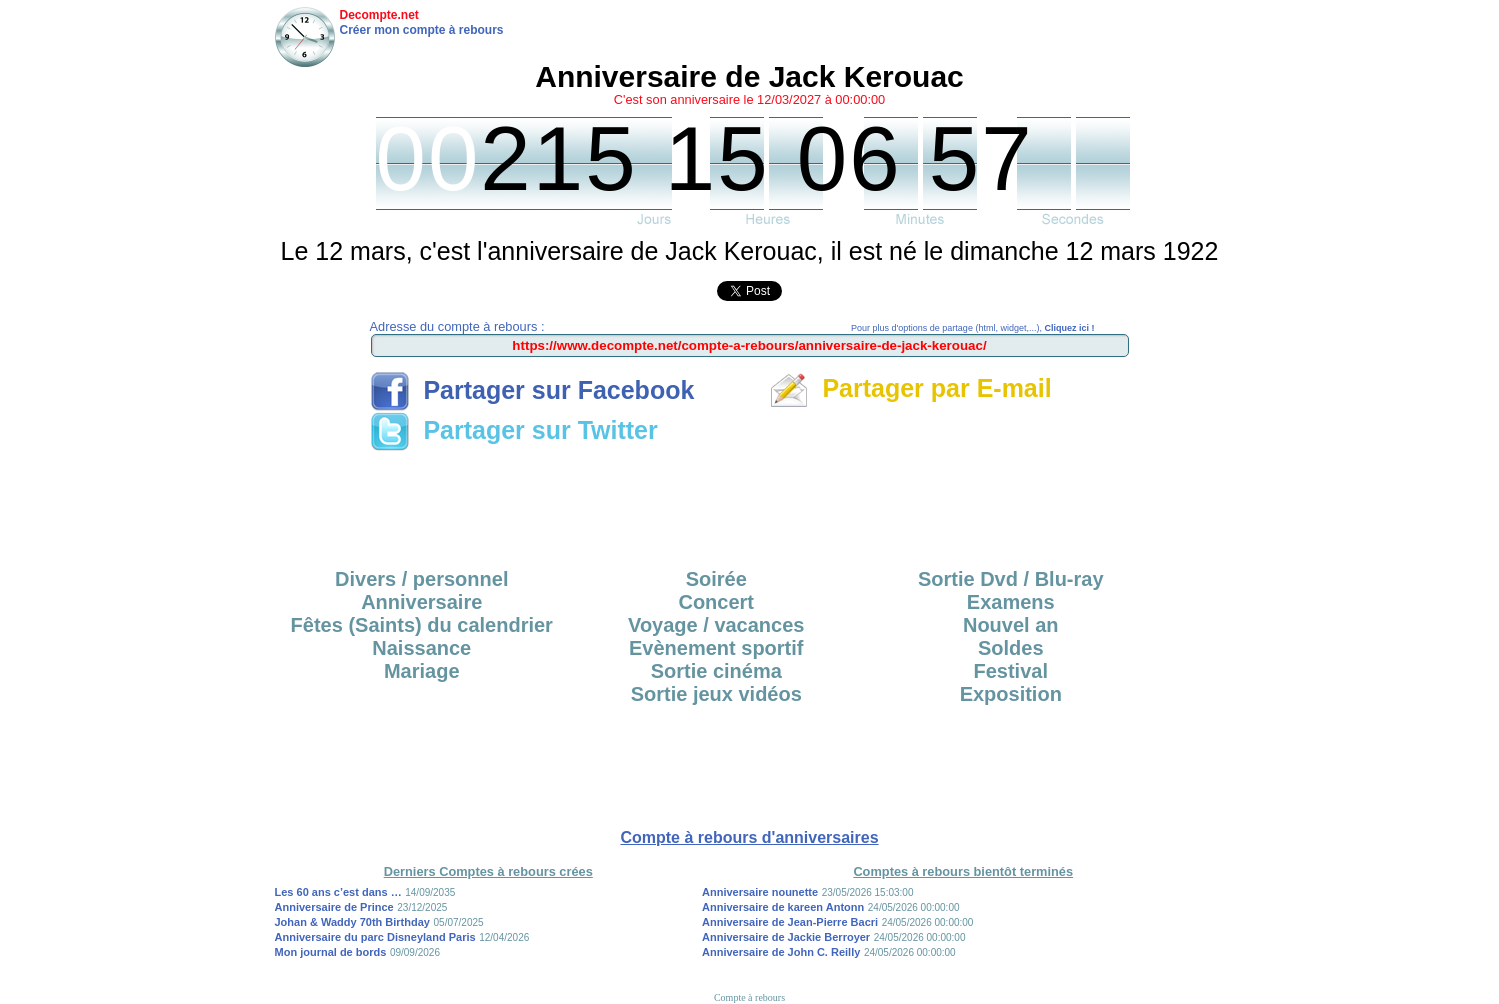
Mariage (422, 671)
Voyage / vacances (716, 625)
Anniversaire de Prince (334, 907)
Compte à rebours (749, 997)
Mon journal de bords (331, 952)
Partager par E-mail (910, 388)
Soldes (1011, 648)
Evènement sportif (716, 648)
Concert (716, 602)
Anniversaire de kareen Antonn (783, 907)
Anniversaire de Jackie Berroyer (786, 937)
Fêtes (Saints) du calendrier (422, 625)
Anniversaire (421, 602)
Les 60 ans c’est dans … (338, 892)
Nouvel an (1011, 625)
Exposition (1011, 694)
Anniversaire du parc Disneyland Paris (375, 937)
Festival (1011, 671)
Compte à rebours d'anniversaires (749, 837)
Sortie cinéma (716, 671)
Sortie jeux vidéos (716, 694)
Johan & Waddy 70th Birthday (352, 922)
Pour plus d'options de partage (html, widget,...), (972, 328)
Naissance (421, 648)
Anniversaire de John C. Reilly (781, 952)
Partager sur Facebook (532, 390)
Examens (1011, 602)
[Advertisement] (750, 503)
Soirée (716, 579)
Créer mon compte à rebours (422, 30)
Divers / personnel (421, 579)
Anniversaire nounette (760, 892)
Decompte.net (379, 15)
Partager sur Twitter (514, 430)
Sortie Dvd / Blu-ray (1011, 579)
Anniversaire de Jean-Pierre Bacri (790, 922)
